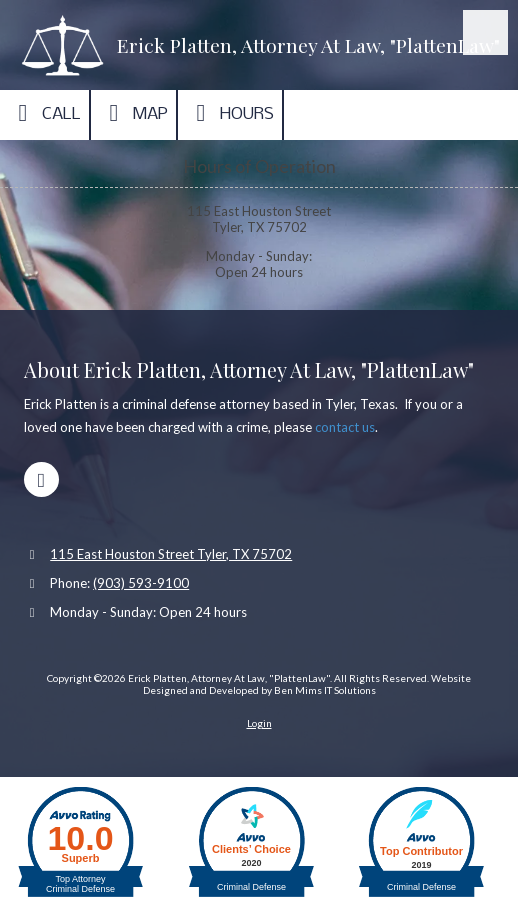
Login (259, 723)
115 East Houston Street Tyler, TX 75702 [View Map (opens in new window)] (171, 554)
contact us (345, 427)
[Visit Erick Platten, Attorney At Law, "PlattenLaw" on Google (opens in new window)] (41, 479)
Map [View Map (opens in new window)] (133, 113)
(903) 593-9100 (141, 583)
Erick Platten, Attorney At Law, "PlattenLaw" (308, 45)
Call (44, 113)
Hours (230, 113)
